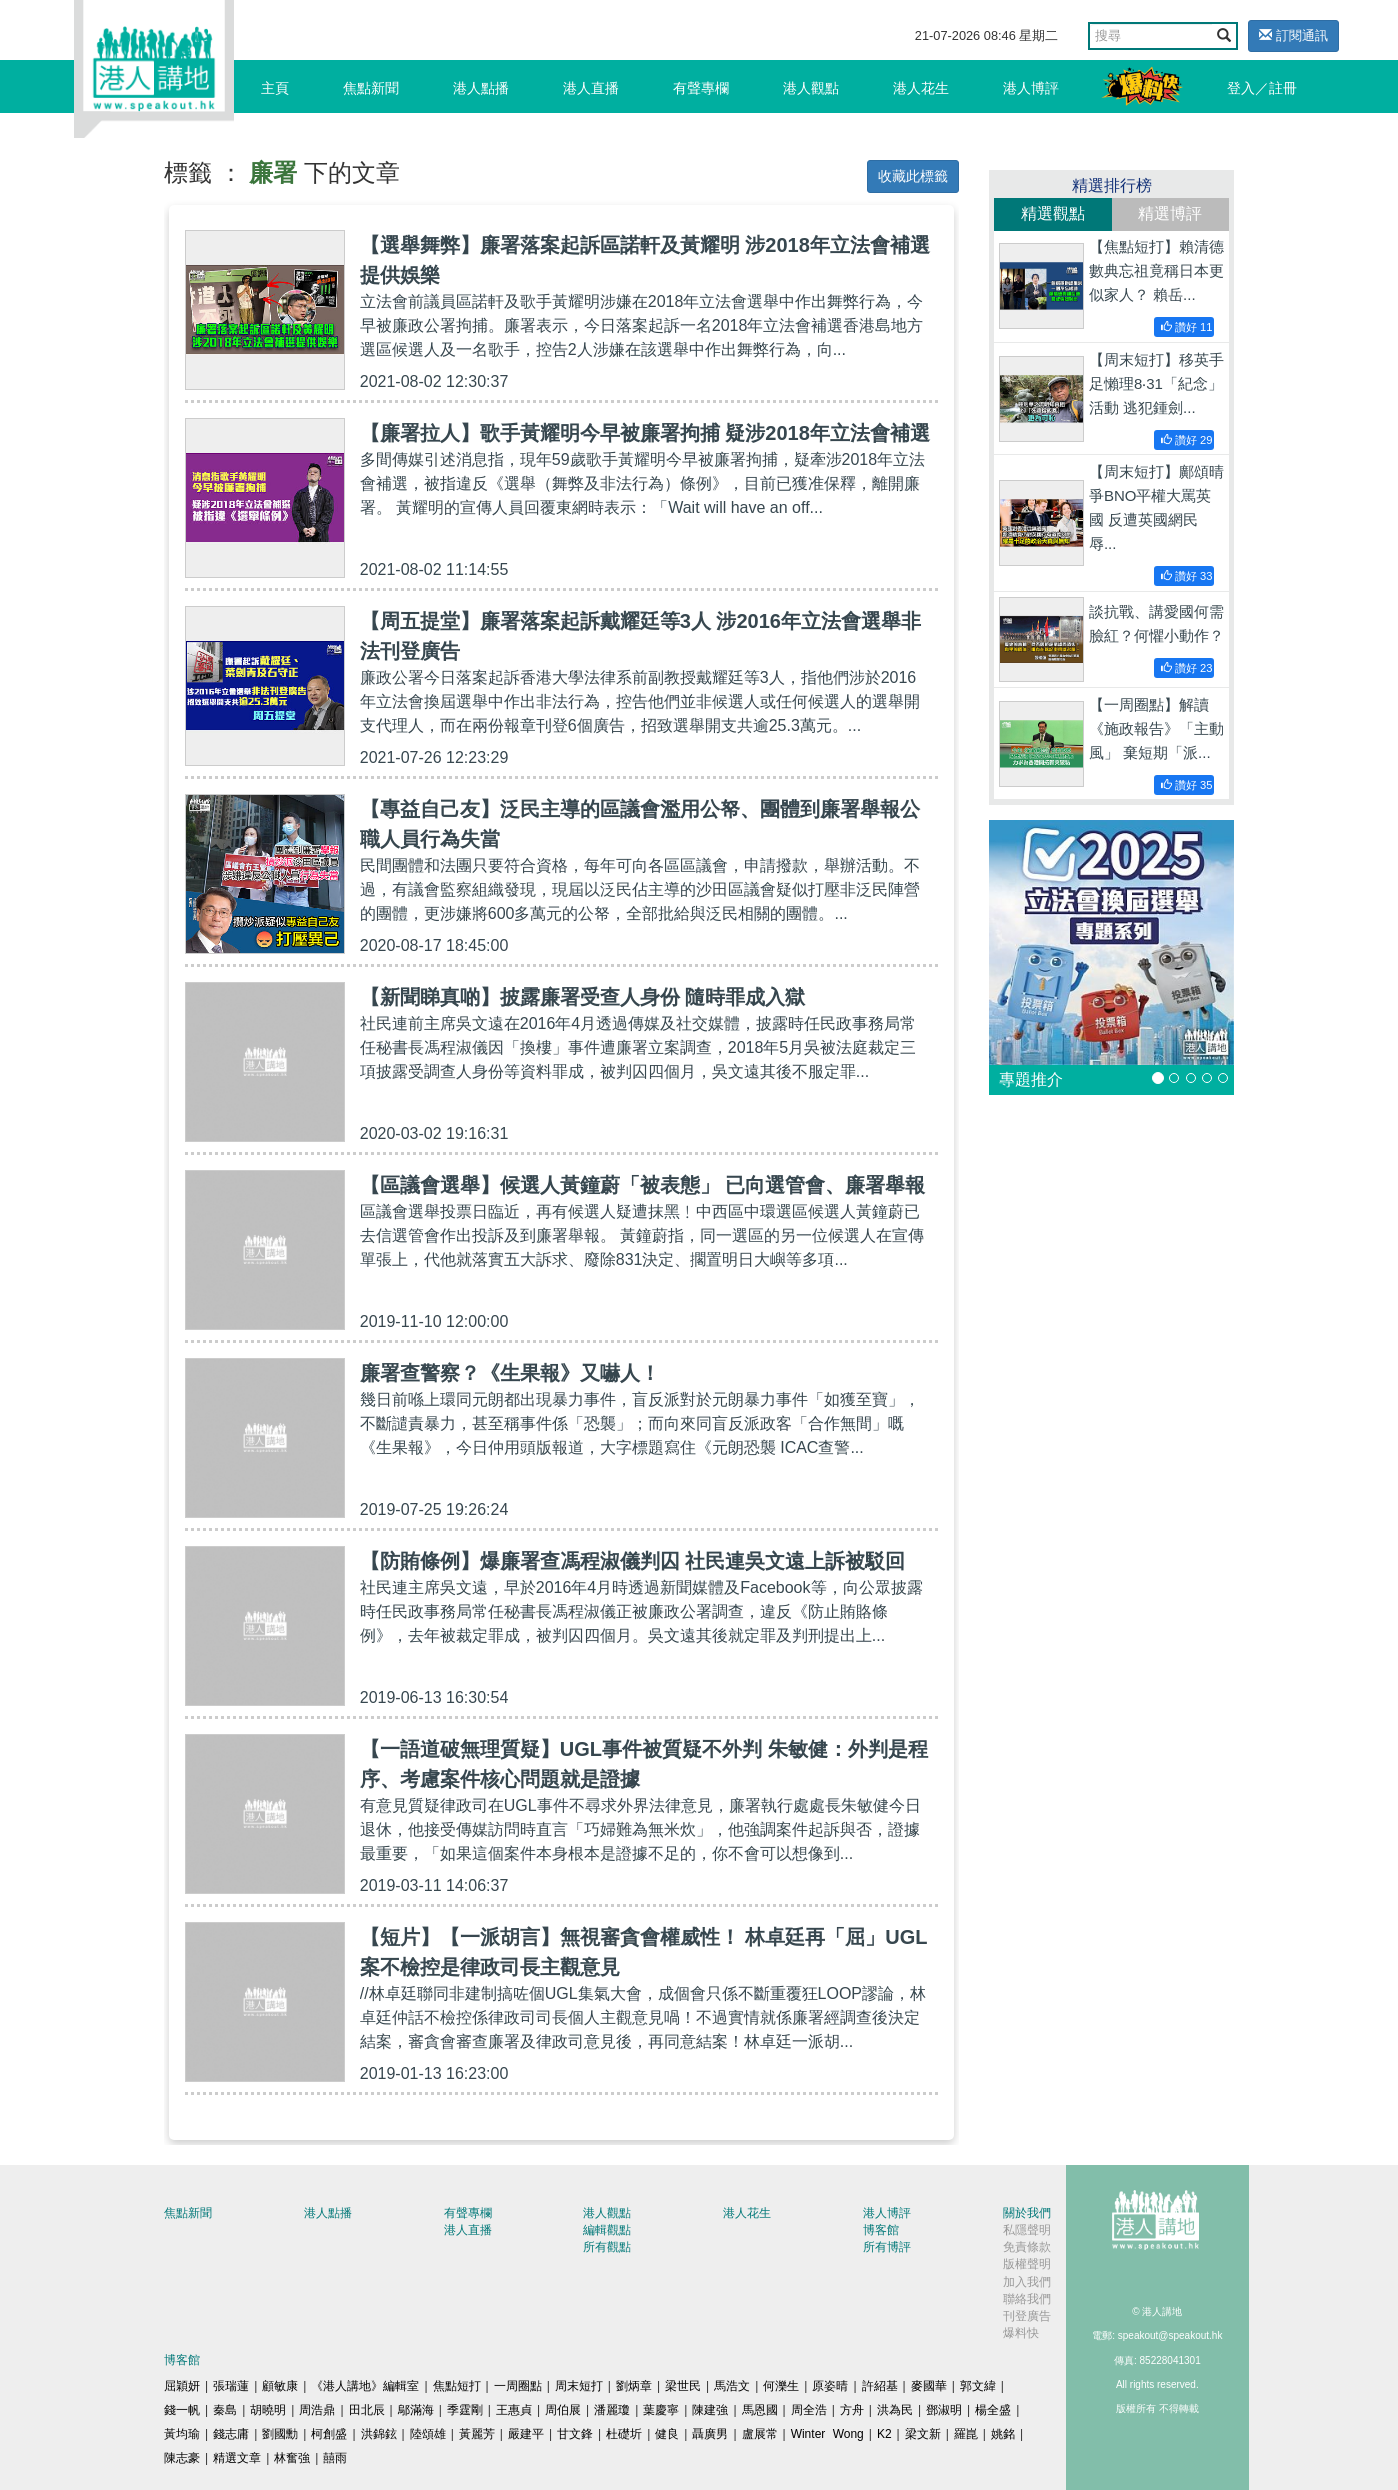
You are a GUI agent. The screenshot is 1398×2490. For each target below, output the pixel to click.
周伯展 (563, 2410)
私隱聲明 (1027, 2230)
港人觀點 (811, 88)
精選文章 (237, 2458)
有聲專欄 (701, 88)
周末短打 (579, 2386)
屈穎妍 (182, 2386)
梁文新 (923, 2434)
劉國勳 (280, 2434)
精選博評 (1170, 213)
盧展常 (760, 2434)
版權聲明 (1027, 2264)
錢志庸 (231, 2434)
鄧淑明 (944, 2410)
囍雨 (335, 2458)
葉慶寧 (661, 2410)
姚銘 (1003, 2434)
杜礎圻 (624, 2434)
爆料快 (1021, 2333)
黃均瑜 (182, 2434)
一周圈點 (518, 2386)
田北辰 (367, 2410)
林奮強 (292, 2458)
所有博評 (887, 2247)
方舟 (852, 2410)
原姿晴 (830, 2386)
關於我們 (1027, 2213)
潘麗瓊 (612, 2410)
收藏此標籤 (913, 176)
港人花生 (921, 88)
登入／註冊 (1262, 88)
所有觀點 (607, 2247)
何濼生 (781, 2386)
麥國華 (929, 2386)
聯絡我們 (1027, 2299)
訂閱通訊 (1293, 35)
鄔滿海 (416, 2410)
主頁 (275, 88)
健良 (667, 2434)
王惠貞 (514, 2410)
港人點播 (481, 88)
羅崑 (966, 2434)
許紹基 (880, 2386)
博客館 (881, 2230)
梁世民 (683, 2386)
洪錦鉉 (379, 2434)
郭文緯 (978, 2386)
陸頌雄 (428, 2434)
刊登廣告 (1027, 2316)
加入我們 (1027, 2282)
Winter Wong (827, 2434)
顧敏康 (280, 2386)
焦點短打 (457, 2386)
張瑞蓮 (231, 2386)
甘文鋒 (575, 2434)
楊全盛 (993, 2410)
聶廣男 (710, 2434)
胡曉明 (268, 2410)
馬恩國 (760, 2410)
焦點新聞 (371, 88)
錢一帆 (182, 2410)
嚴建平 (526, 2434)
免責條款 (1027, 2247)
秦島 (225, 2410)
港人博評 (1031, 88)
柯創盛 (329, 2434)
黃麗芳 (477, 2434)
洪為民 (895, 2410)
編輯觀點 (607, 2230)
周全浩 (809, 2410)
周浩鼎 (317, 2410)
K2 (884, 2434)
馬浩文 (732, 2386)
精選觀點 (1053, 213)
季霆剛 (465, 2410)
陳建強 (710, 2410)
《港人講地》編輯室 (365, 2386)
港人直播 (591, 88)
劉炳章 (634, 2386)
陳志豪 (182, 2458)
